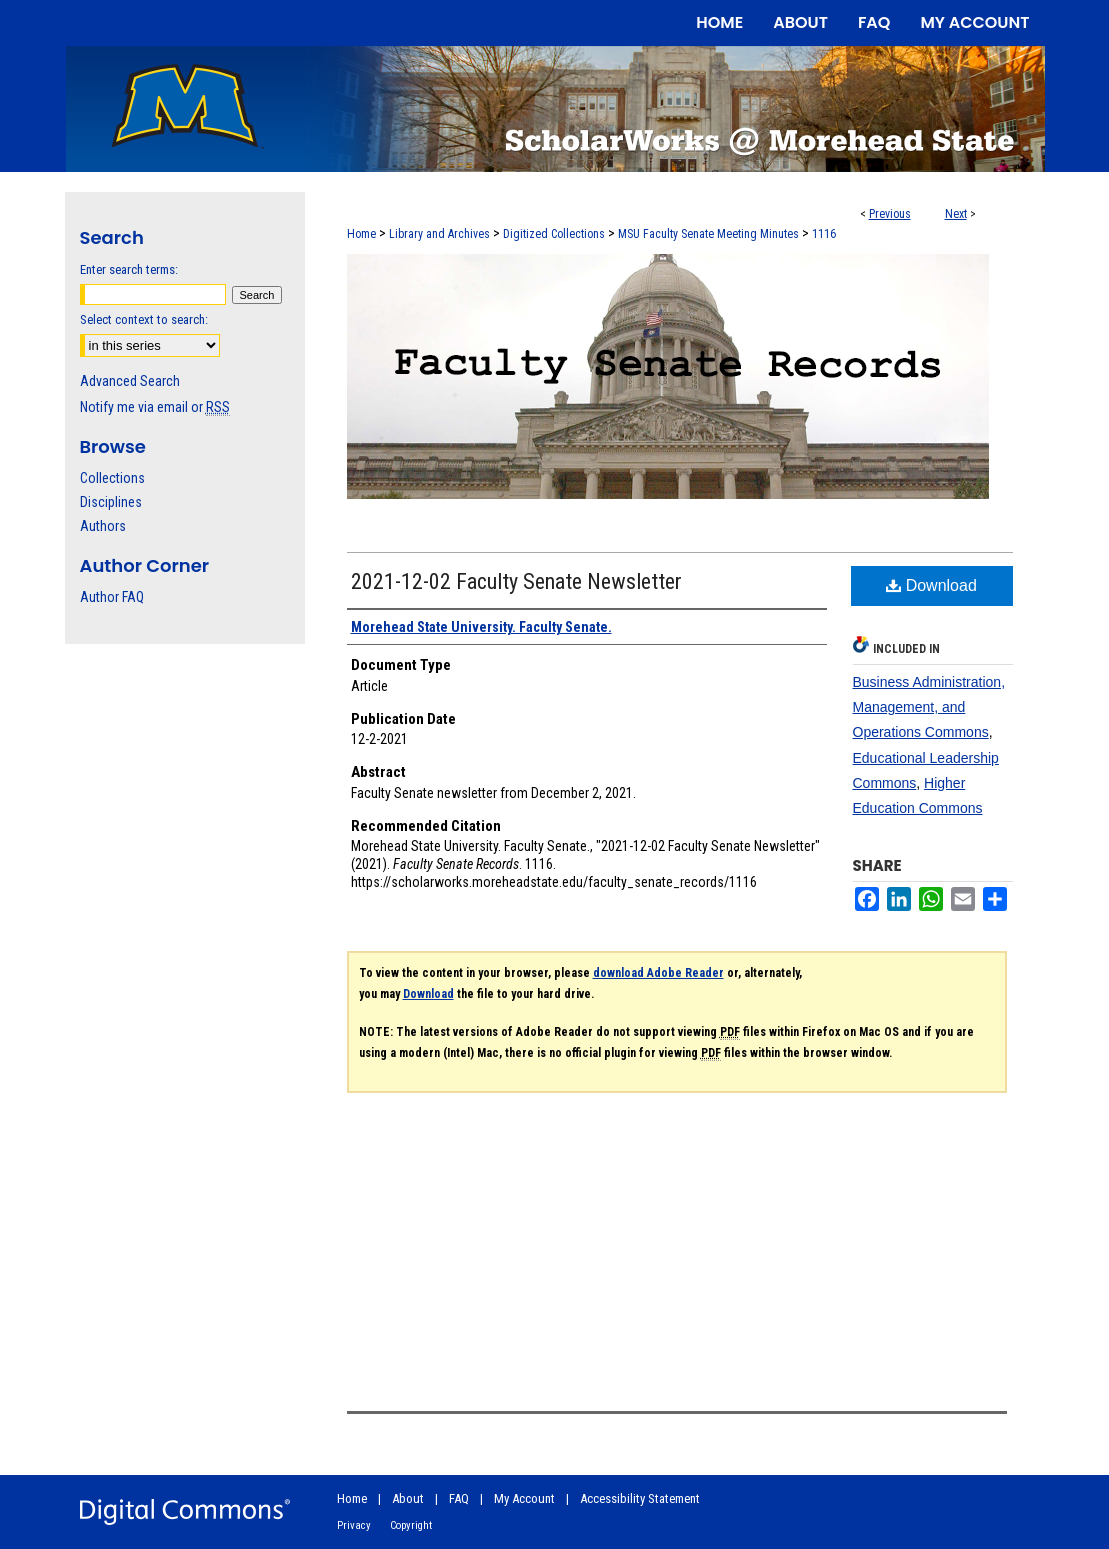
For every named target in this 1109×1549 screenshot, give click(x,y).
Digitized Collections (554, 234)
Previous (890, 214)
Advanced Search (130, 381)
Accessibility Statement (640, 1498)
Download (931, 585)
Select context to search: (144, 319)
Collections (112, 478)
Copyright (411, 1525)
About (408, 1498)
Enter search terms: (129, 269)
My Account (524, 1498)
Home (361, 234)
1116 (824, 234)
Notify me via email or (155, 407)
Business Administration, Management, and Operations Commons (929, 707)
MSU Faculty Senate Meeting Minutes (708, 234)
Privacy (354, 1525)
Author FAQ (112, 597)
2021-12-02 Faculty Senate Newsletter (516, 581)
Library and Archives (439, 234)
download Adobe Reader (658, 973)
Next (956, 214)
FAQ (459, 1498)
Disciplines (111, 502)
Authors (103, 526)
